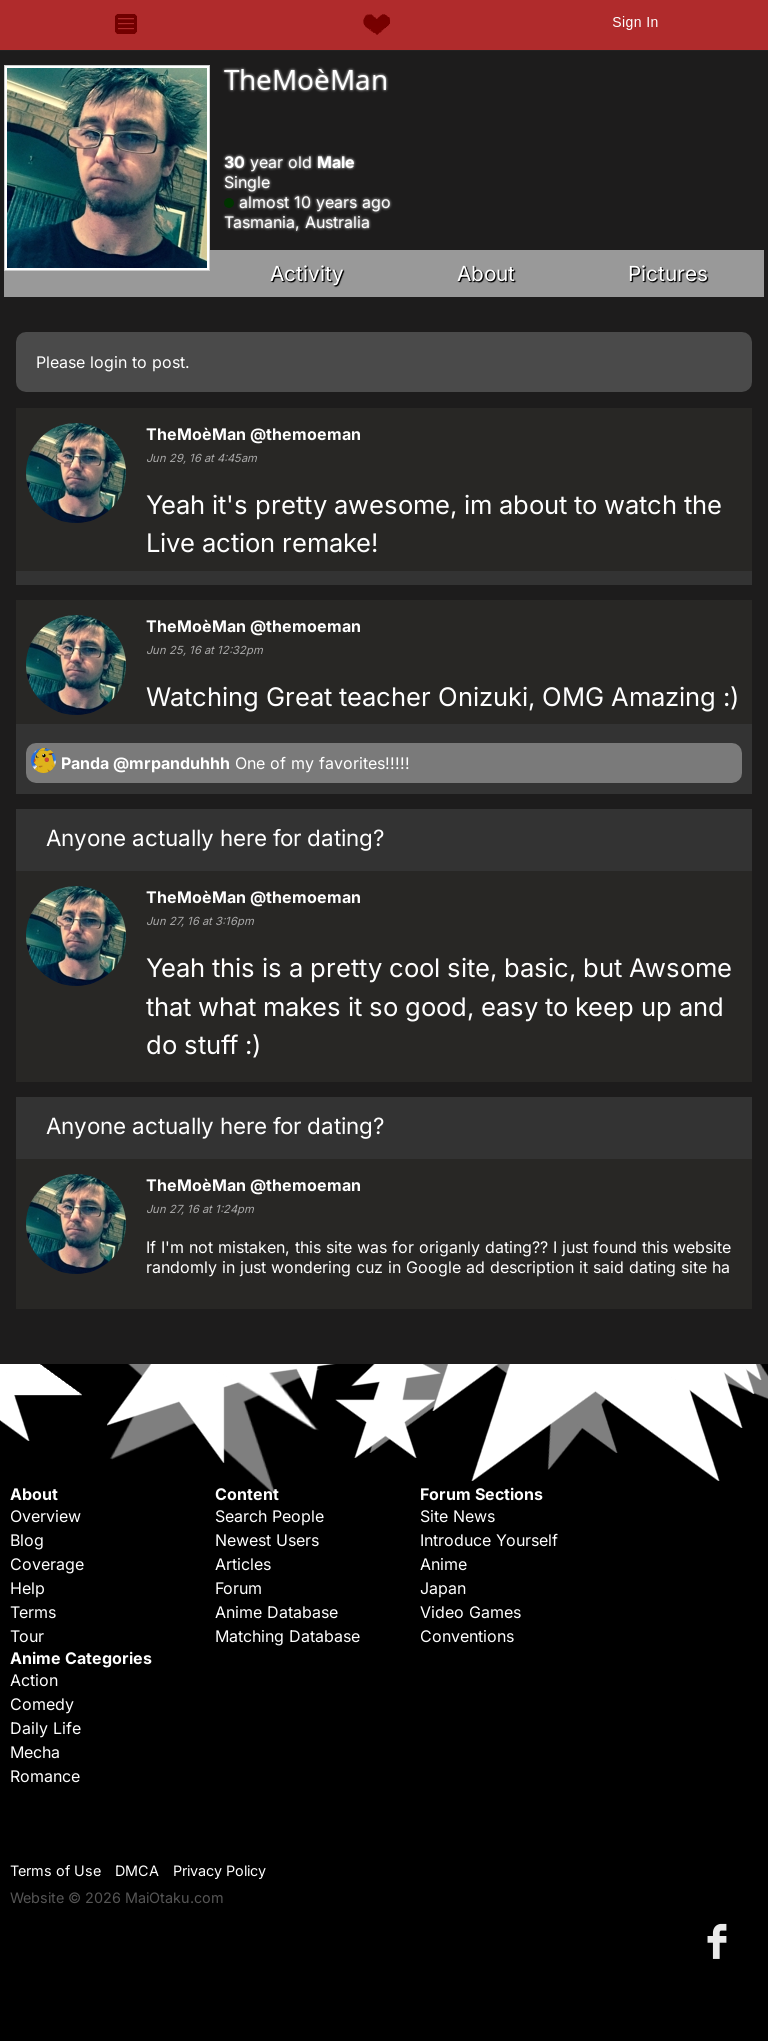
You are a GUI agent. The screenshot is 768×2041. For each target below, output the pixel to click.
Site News (457, 1516)
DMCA (137, 1870)
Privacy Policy (219, 1870)
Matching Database (287, 1636)
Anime (443, 1564)
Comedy (42, 1704)
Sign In (635, 22)
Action (34, 1680)
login (108, 362)
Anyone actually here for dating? (215, 837)
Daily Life (45, 1728)
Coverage (47, 1564)
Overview (45, 1516)
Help (27, 1588)
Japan (443, 1588)
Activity (307, 273)
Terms (33, 1612)
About (486, 273)
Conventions (467, 1636)
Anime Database (276, 1612)
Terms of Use (55, 1870)
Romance (45, 1776)
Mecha (35, 1752)
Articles (243, 1564)
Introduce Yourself (489, 1540)
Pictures (668, 273)
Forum (238, 1588)
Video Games (470, 1612)
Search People (269, 1516)
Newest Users (267, 1540)
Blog (27, 1540)
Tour (27, 1636)
